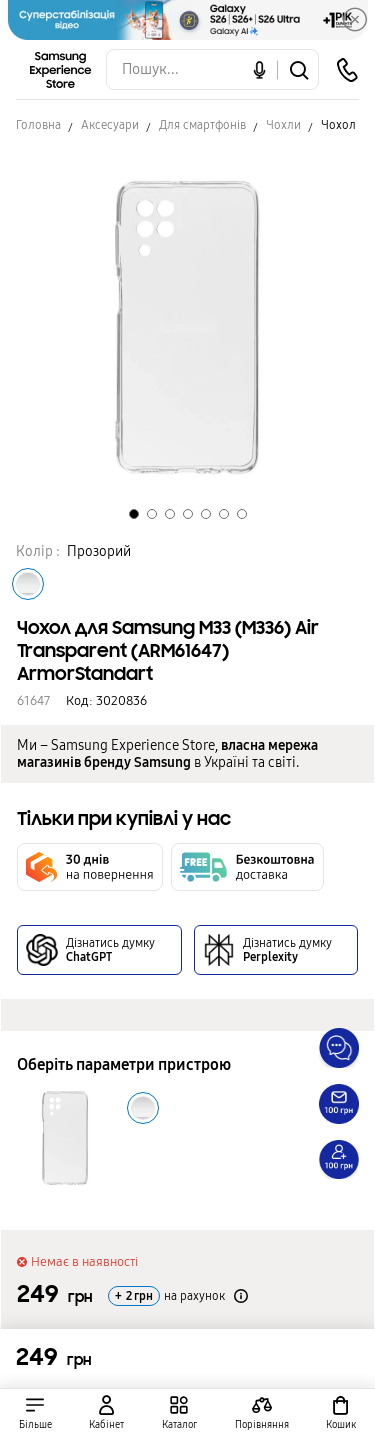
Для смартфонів (202, 125)
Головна (38, 125)
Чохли (283, 125)
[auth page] (107, 1412)
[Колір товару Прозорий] (28, 584)
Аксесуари (110, 125)
